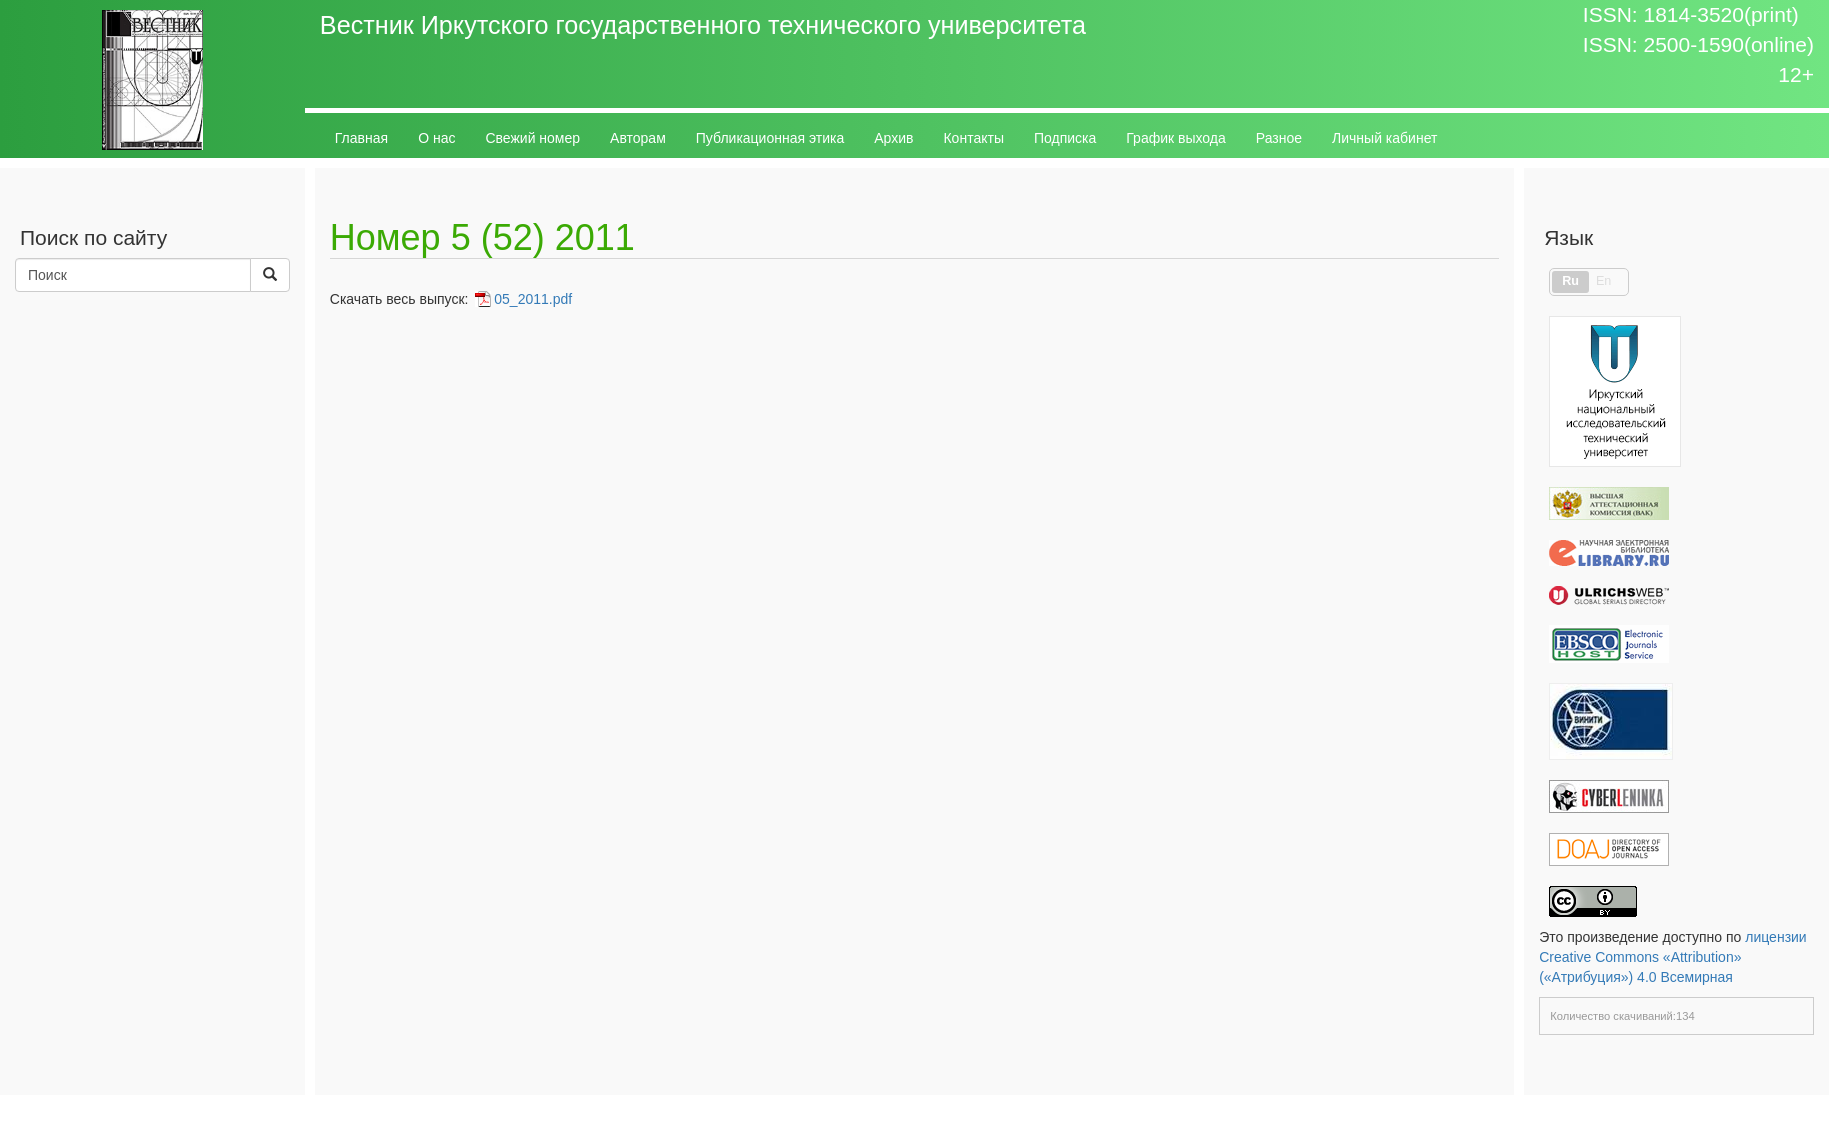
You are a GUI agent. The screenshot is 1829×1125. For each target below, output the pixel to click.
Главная (361, 138)
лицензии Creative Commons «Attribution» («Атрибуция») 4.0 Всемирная (1673, 957)
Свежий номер (532, 138)
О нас (436, 138)
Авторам (638, 138)
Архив (893, 138)
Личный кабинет (1384, 138)
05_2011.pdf (533, 299)
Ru (1570, 281)
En (1603, 281)
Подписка (1065, 138)
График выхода (1176, 138)
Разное (1279, 138)
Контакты (973, 138)
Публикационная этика (770, 138)
